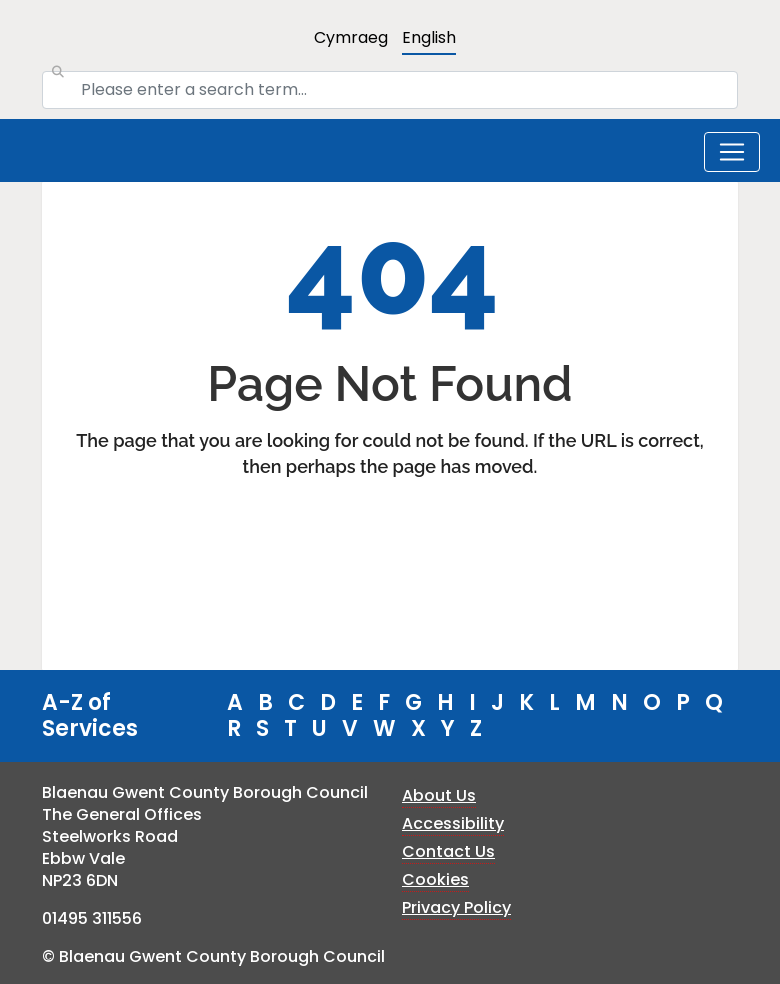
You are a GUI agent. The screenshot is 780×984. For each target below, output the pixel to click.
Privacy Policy (456, 907)
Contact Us (448, 851)
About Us (439, 795)
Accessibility (453, 823)
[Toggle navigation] (732, 152)
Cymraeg (351, 37)
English (429, 37)
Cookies (435, 879)
